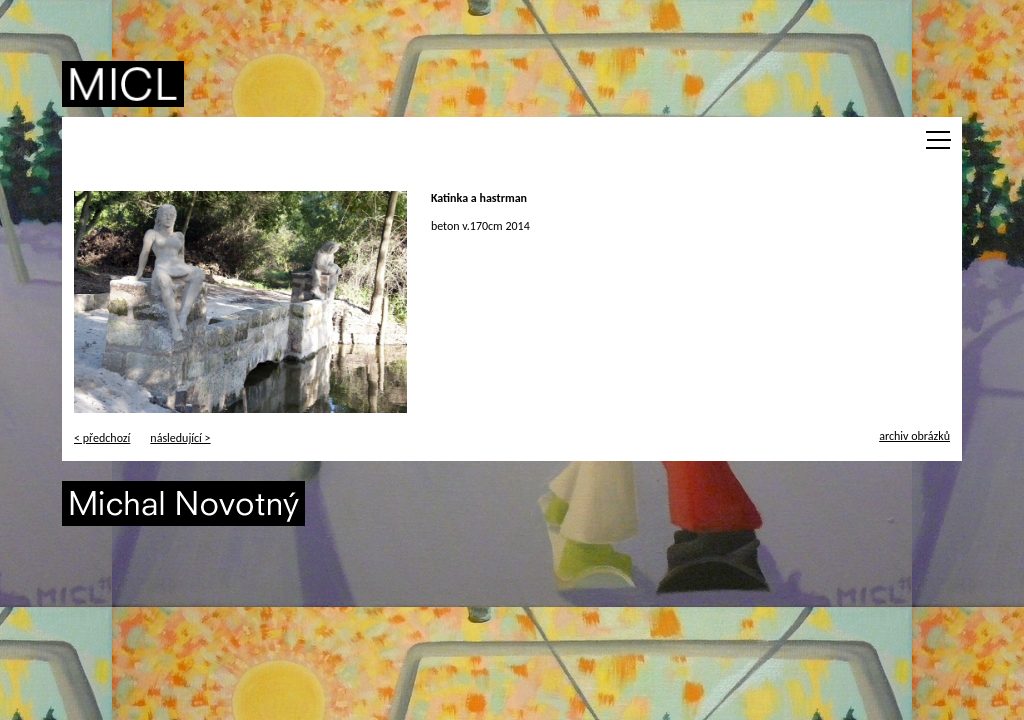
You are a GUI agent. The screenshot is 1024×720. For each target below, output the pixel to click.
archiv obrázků (914, 436)
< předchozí (102, 438)
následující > (180, 438)
